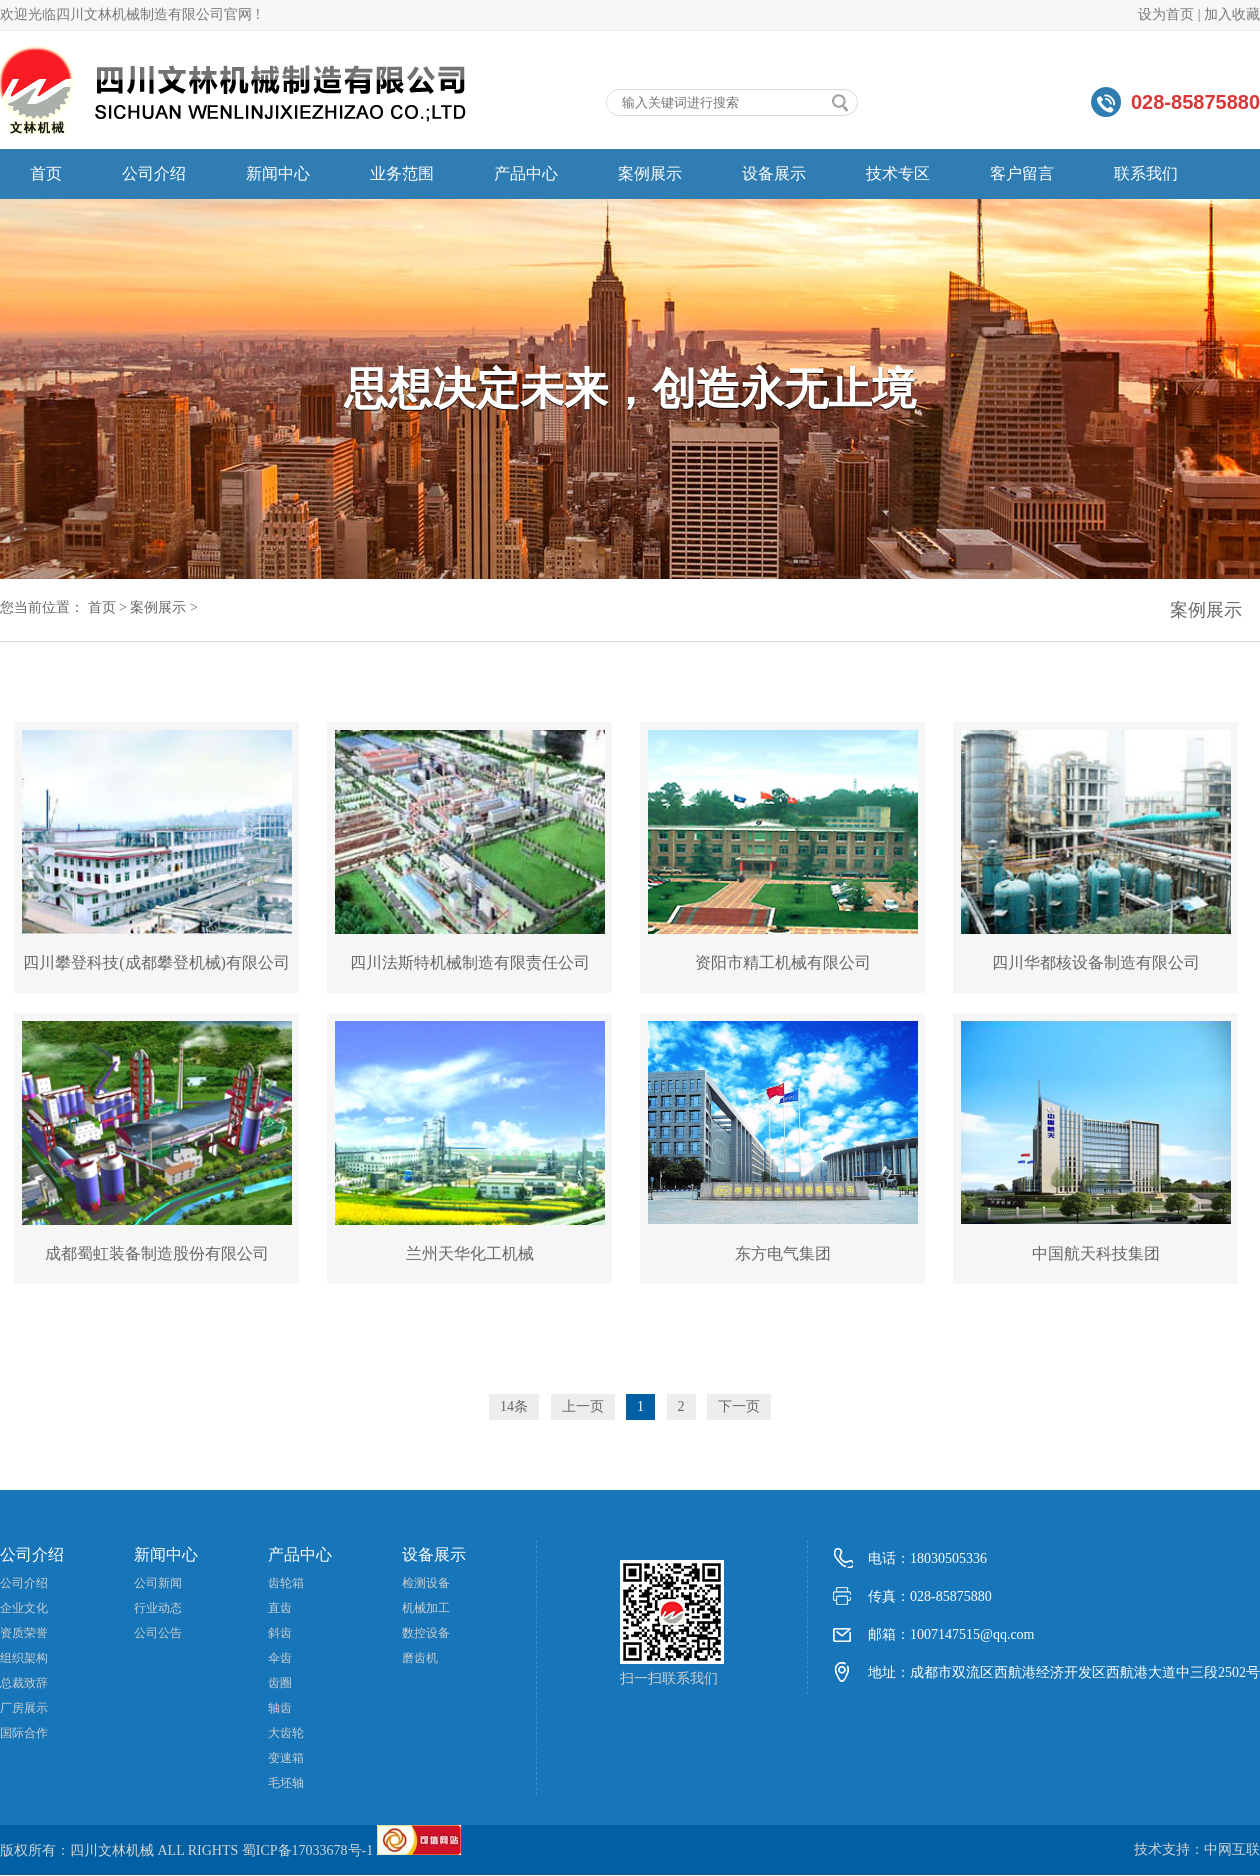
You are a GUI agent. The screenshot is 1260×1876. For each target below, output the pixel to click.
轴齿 (280, 1708)
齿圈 (280, 1683)
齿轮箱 (286, 1583)
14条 (514, 1406)
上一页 (583, 1406)
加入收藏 (1232, 14)
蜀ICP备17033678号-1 (307, 1850)
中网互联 (1232, 1849)
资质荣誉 (24, 1633)
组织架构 (24, 1658)
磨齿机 (420, 1658)
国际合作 (24, 1733)
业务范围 (402, 173)
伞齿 (280, 1658)
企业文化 (24, 1608)
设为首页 (1166, 14)
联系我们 (1146, 173)
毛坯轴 (286, 1783)
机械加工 (426, 1608)
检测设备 (426, 1583)
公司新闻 (158, 1583)
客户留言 (1022, 173)
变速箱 (286, 1758)
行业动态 (158, 1608)
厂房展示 (24, 1708)
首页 (46, 173)
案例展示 (650, 173)
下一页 (739, 1406)
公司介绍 (154, 173)
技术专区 (898, 173)
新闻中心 (278, 173)
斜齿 (280, 1633)
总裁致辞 (24, 1683)
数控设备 (426, 1633)
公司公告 (158, 1633)
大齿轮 (286, 1733)
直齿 (280, 1608)
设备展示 (774, 173)
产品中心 (526, 173)
